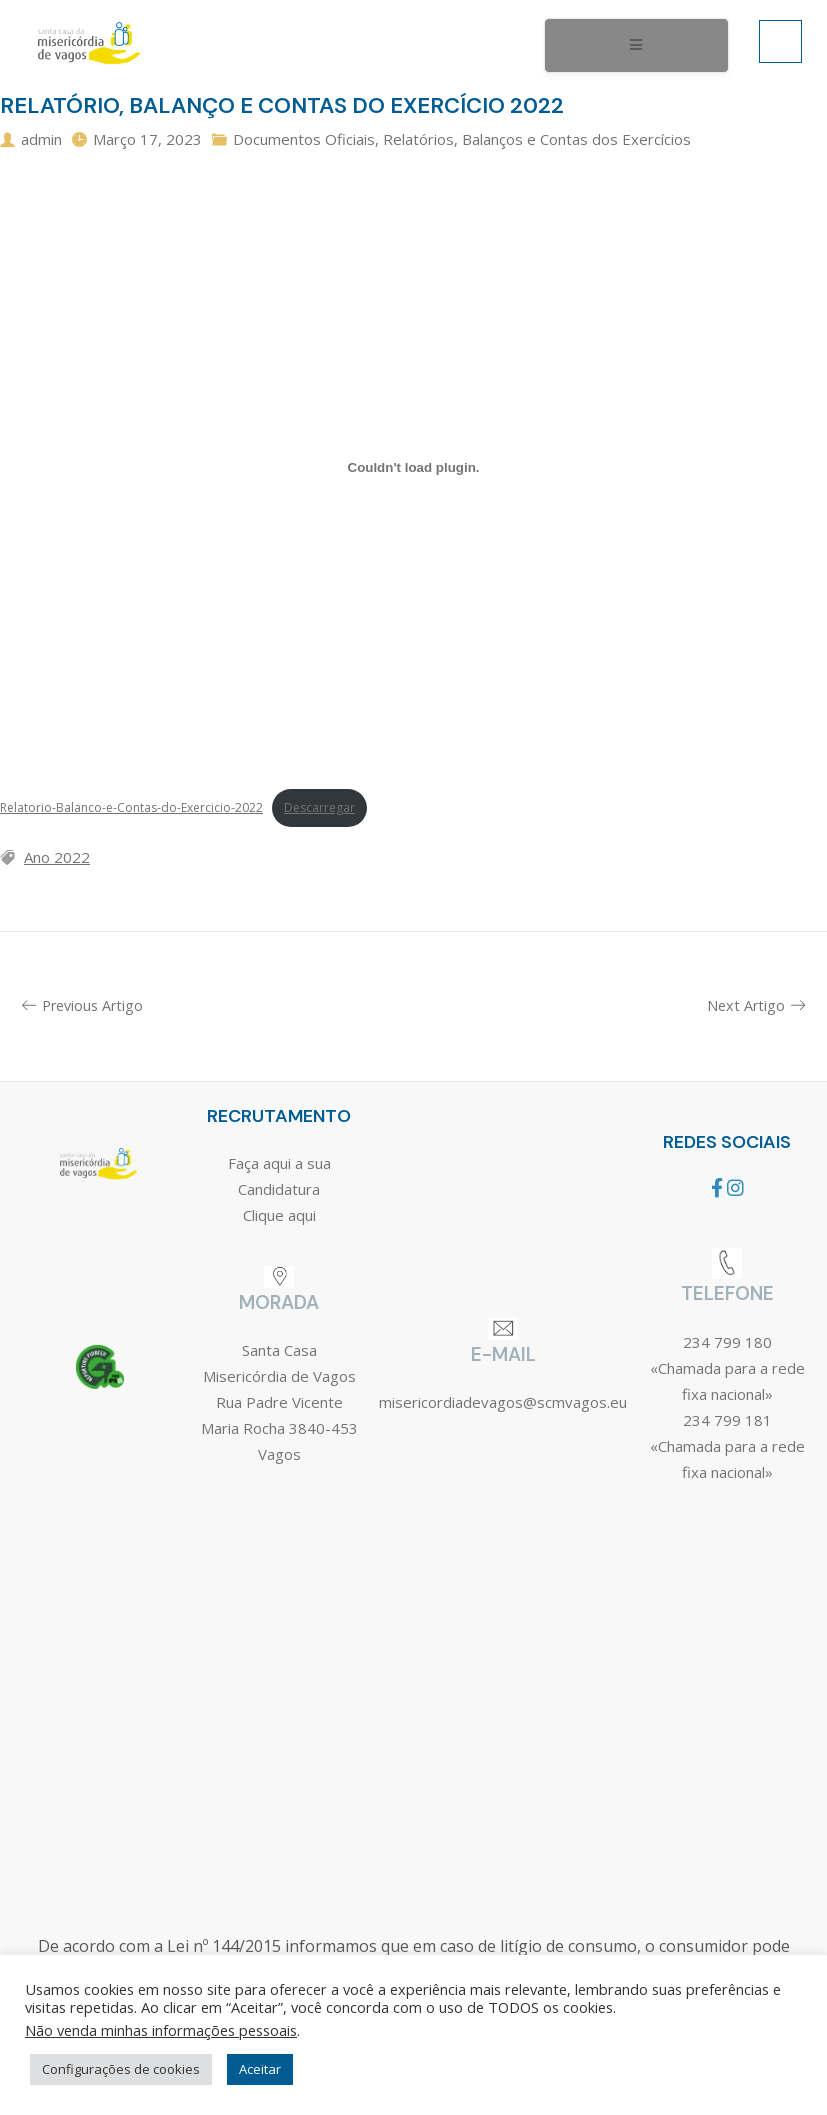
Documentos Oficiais (304, 139)
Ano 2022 (57, 857)
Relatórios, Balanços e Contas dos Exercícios (537, 139)
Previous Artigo (82, 1005)
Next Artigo (756, 1005)
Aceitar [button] (260, 2069)
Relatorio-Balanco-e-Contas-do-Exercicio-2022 (131, 807)
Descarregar (319, 807)
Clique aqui (279, 1215)
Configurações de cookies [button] (121, 2069)
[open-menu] (636, 46)
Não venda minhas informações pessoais (161, 2030)
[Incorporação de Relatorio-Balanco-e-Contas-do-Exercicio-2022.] (413, 468)
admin (41, 139)
